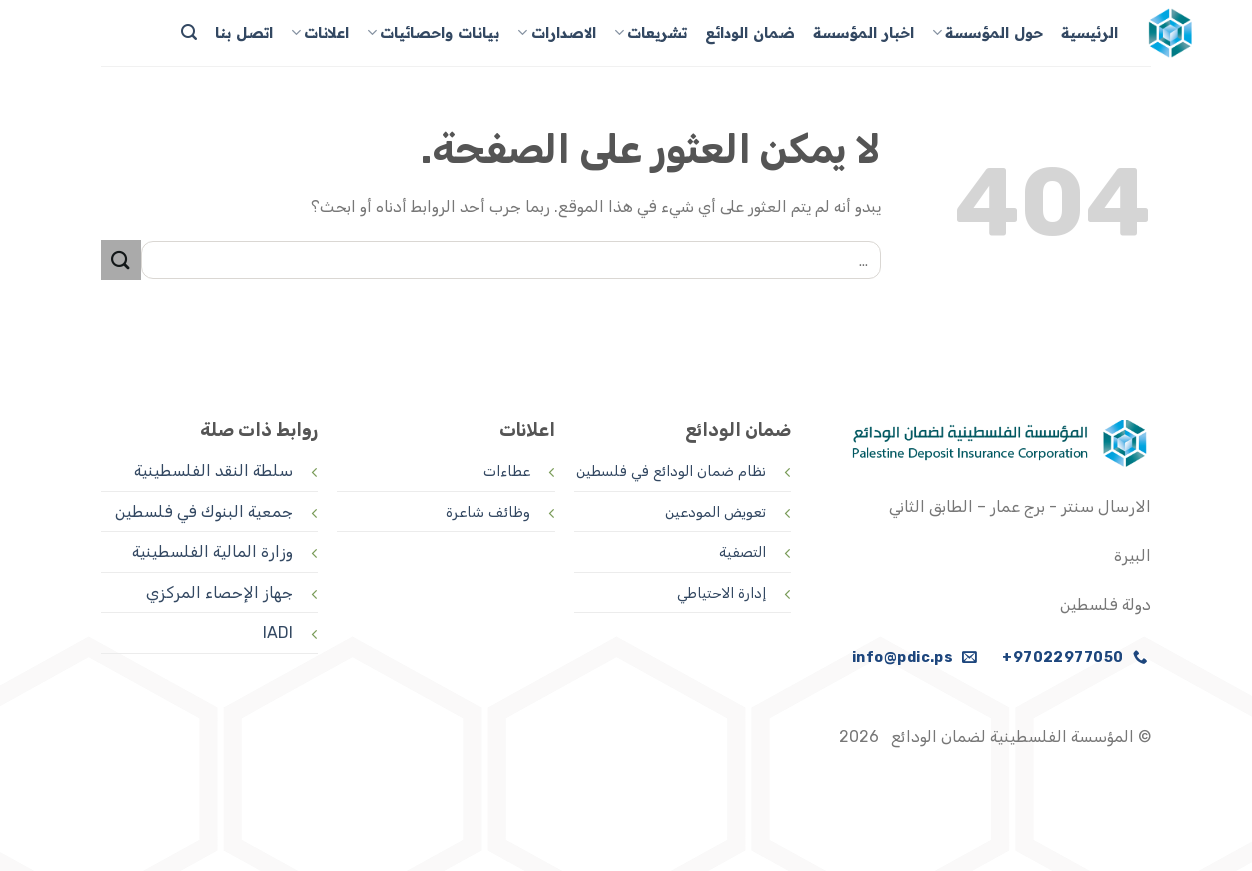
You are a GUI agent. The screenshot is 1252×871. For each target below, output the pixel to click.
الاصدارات (556, 32)
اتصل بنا (244, 33)
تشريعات (650, 32)
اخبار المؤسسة (863, 33)
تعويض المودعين (715, 512)
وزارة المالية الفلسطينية (212, 551)
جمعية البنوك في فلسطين (204, 511)
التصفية (742, 552)
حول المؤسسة (987, 32)
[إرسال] (121, 259)
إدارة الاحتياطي (721, 593)
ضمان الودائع (750, 33)
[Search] (189, 32)
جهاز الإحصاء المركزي (219, 592)
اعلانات (320, 32)
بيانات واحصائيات (433, 32)
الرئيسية (1089, 33)
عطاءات (506, 471)
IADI (278, 632)
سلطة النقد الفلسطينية (213, 470)
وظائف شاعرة (488, 512)
